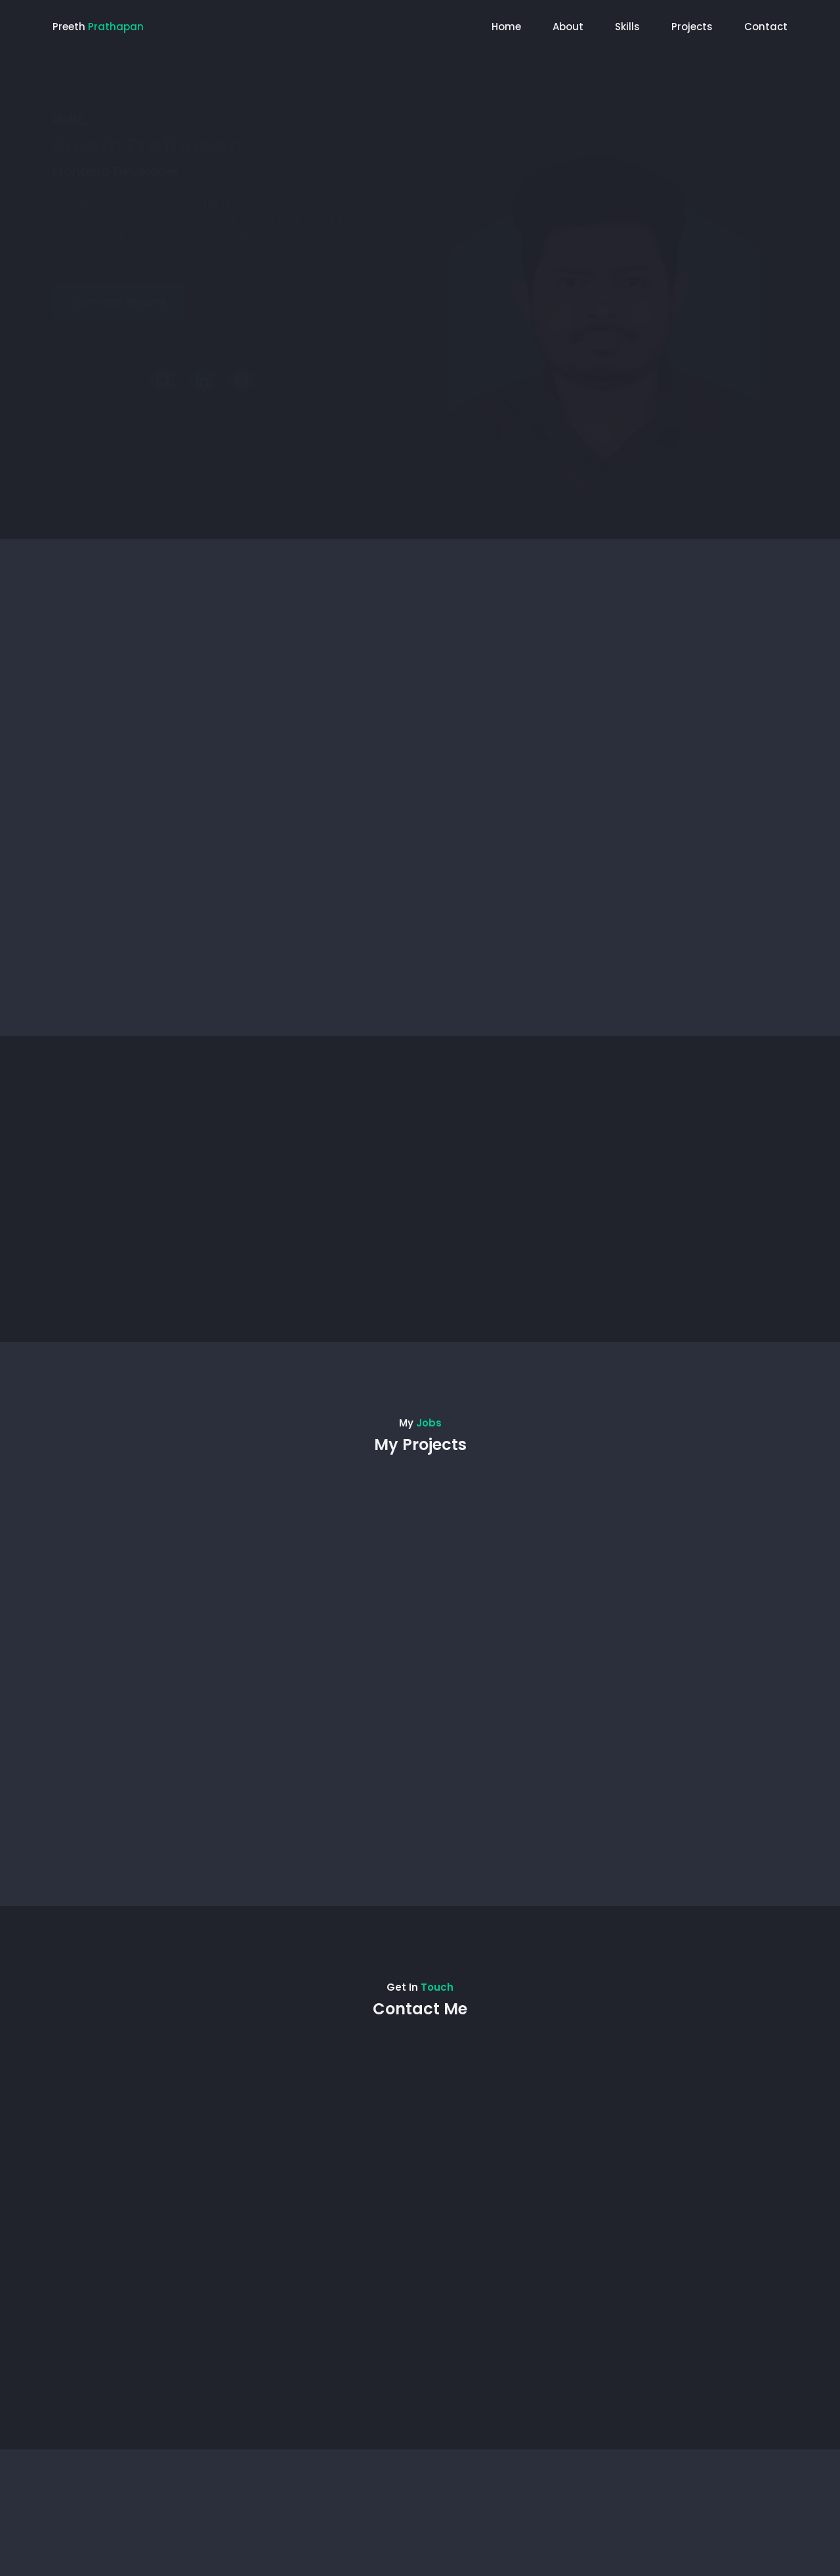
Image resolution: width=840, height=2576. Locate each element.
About (568, 26)
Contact (766, 26)
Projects (692, 26)
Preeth (98, 26)
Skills (627, 26)
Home (506, 26)
